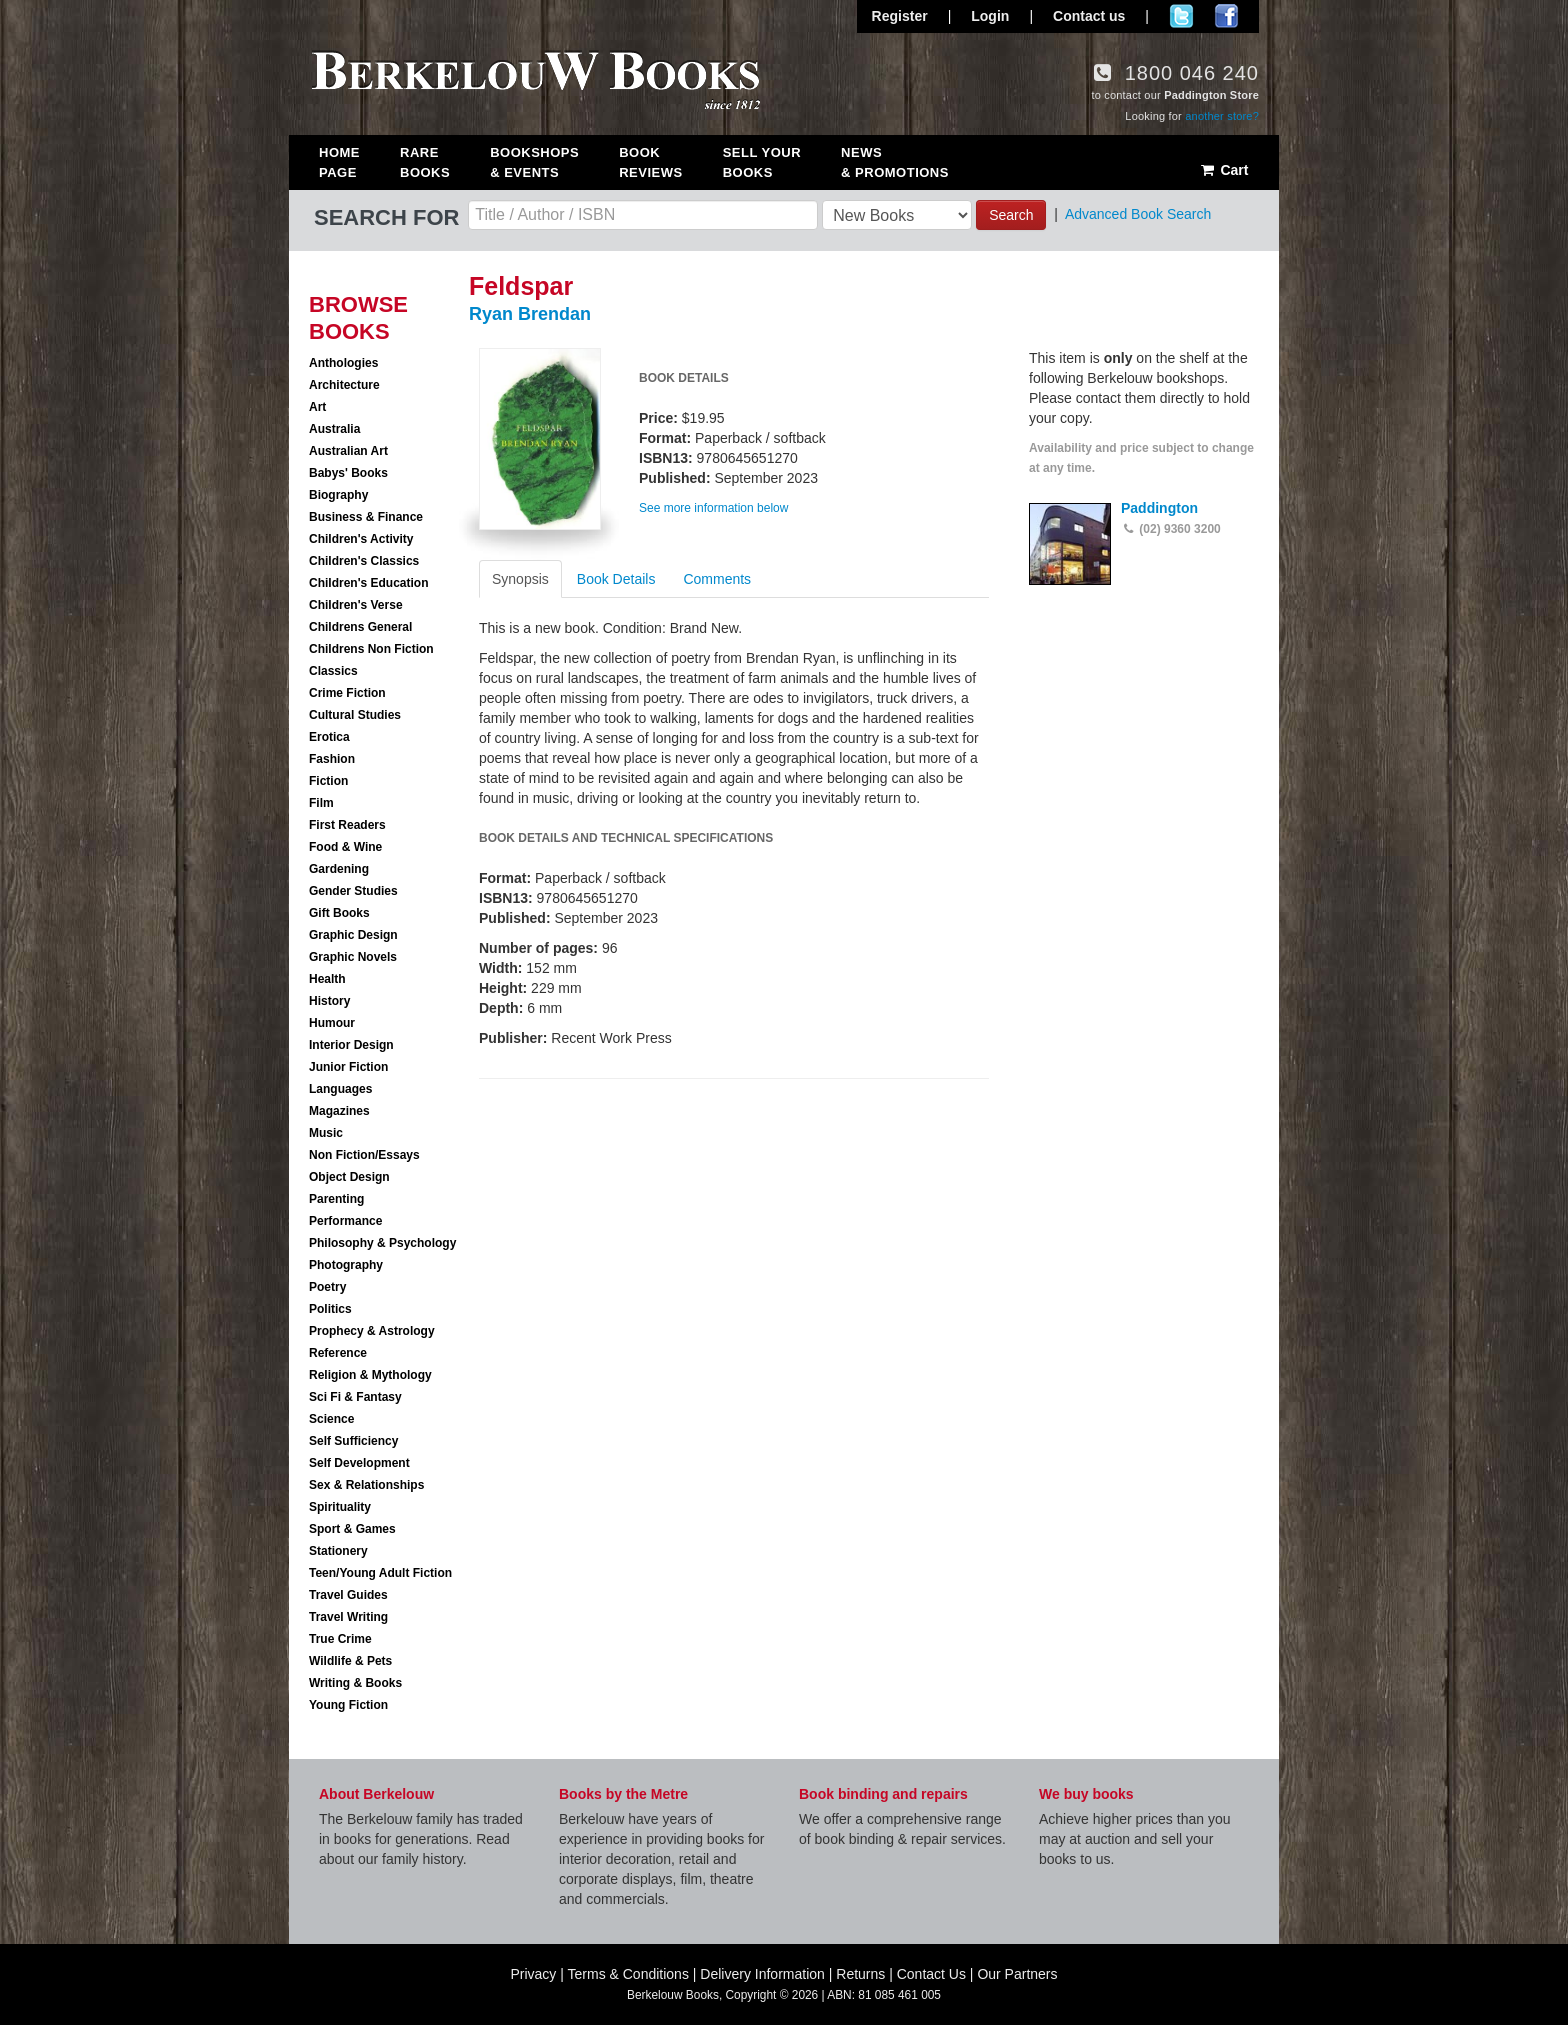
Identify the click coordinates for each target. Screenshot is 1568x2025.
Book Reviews (650, 162)
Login (990, 16)
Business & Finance (366, 517)
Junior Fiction (348, 1067)
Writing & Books (355, 1683)
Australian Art (348, 451)
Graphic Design (353, 935)
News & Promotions (895, 162)
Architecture (344, 385)
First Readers (347, 825)
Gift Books (339, 913)
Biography (338, 495)
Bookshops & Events (534, 162)
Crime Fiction (347, 693)
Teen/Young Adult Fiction (380, 1573)
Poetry (327, 1287)
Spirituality (340, 1507)
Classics (333, 671)
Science (331, 1419)
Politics (330, 1309)
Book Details (616, 579)
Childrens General (360, 627)
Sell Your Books (762, 162)
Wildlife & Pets (350, 1661)
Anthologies (343, 363)
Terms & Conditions (628, 1974)
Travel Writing (348, 1617)
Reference (338, 1353)
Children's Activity (361, 539)
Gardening (339, 869)
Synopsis (520, 579)
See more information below (713, 508)
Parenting (336, 1199)
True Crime (340, 1639)
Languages (340, 1089)
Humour (332, 1023)
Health (327, 979)
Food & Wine (345, 847)
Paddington (1159, 508)
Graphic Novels (353, 957)
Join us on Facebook (1226, 16)
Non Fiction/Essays (364, 1155)
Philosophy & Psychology (382, 1243)
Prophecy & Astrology (372, 1331)
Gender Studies (353, 891)
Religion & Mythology (370, 1375)
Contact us (1089, 16)
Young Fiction (348, 1705)
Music (326, 1133)
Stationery (338, 1551)
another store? (1222, 116)
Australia (334, 429)
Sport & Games (352, 1529)
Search (1011, 215)
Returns (860, 1974)
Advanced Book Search (1138, 214)
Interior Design (351, 1045)
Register (900, 16)
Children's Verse (356, 605)
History (329, 1001)
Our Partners (1017, 1974)
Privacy (533, 1974)
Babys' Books (348, 473)
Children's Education (369, 583)
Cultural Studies (355, 715)
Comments (717, 579)
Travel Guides (348, 1595)
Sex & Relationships (366, 1485)
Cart (1223, 170)
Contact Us (931, 1974)
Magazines (339, 1111)
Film (321, 803)
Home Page (339, 162)
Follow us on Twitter (1181, 16)
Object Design (349, 1177)
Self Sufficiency (353, 1441)
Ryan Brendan (530, 314)
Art (317, 407)
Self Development (359, 1463)
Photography (346, 1265)
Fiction (328, 781)
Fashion (332, 759)
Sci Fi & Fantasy (355, 1397)
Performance (345, 1221)
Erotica (329, 737)
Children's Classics (364, 561)
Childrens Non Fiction (371, 649)
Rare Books (425, 162)
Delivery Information (762, 1974)
